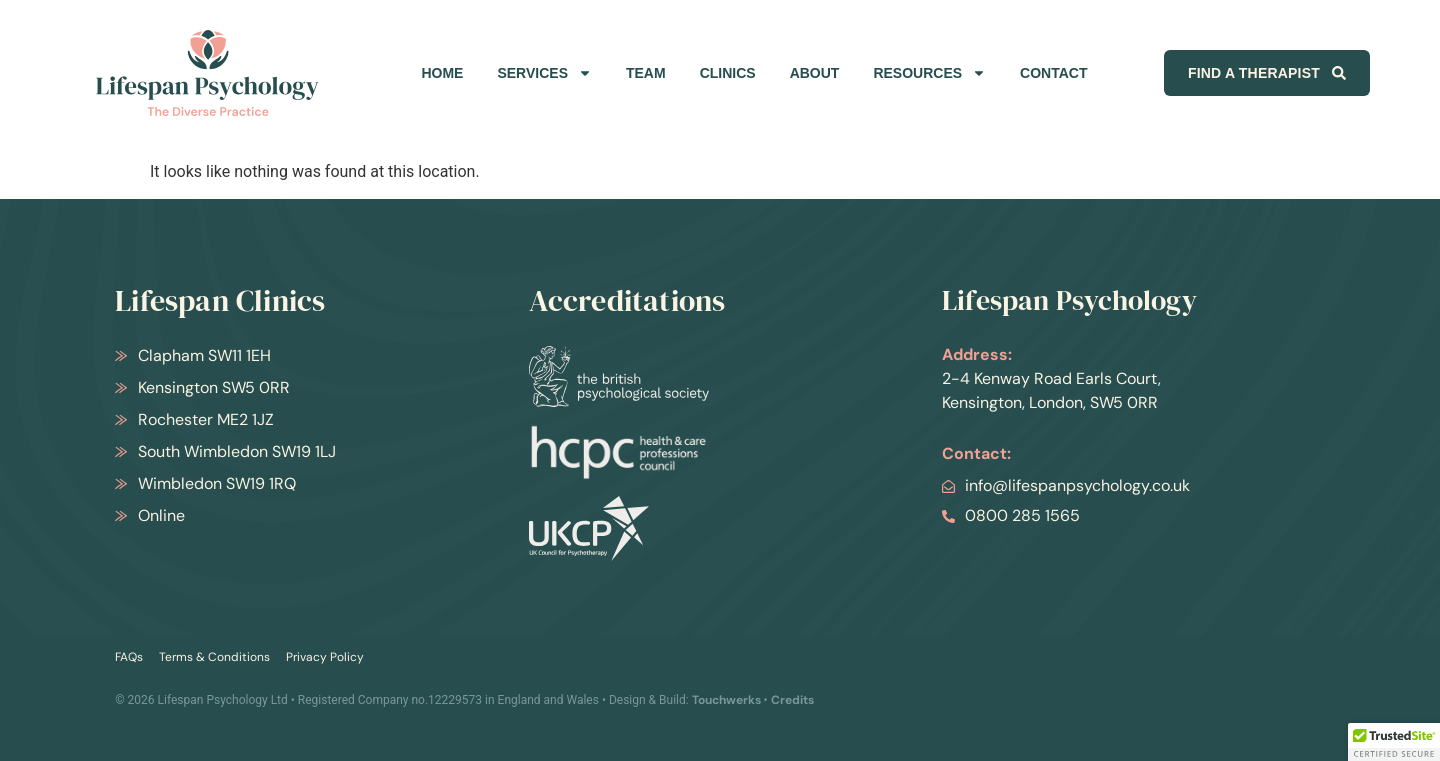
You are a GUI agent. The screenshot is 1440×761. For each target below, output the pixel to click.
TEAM (646, 73)
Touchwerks (726, 700)
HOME (442, 73)
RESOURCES (929, 73)
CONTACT (1053, 73)
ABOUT (815, 73)
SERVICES (544, 73)
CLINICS (728, 73)
